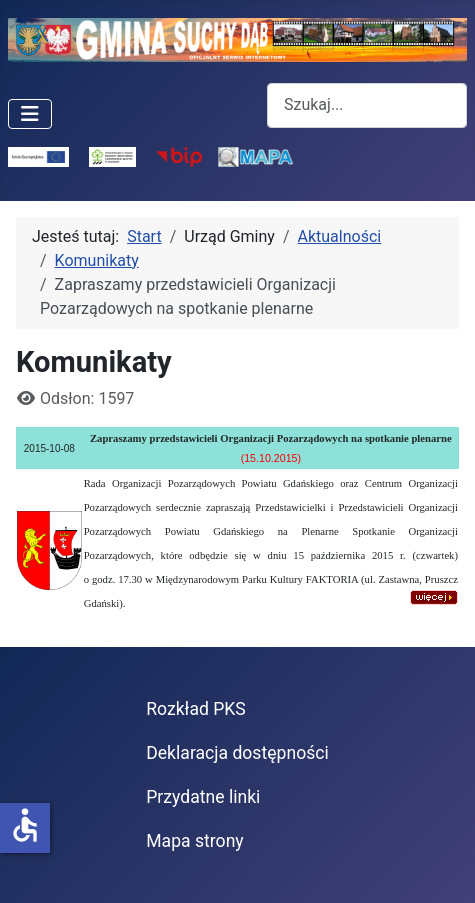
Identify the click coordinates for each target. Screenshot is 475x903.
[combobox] (367, 105)
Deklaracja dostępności (237, 753)
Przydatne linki (203, 797)
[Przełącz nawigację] (30, 114)
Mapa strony (194, 841)
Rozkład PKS (196, 709)
